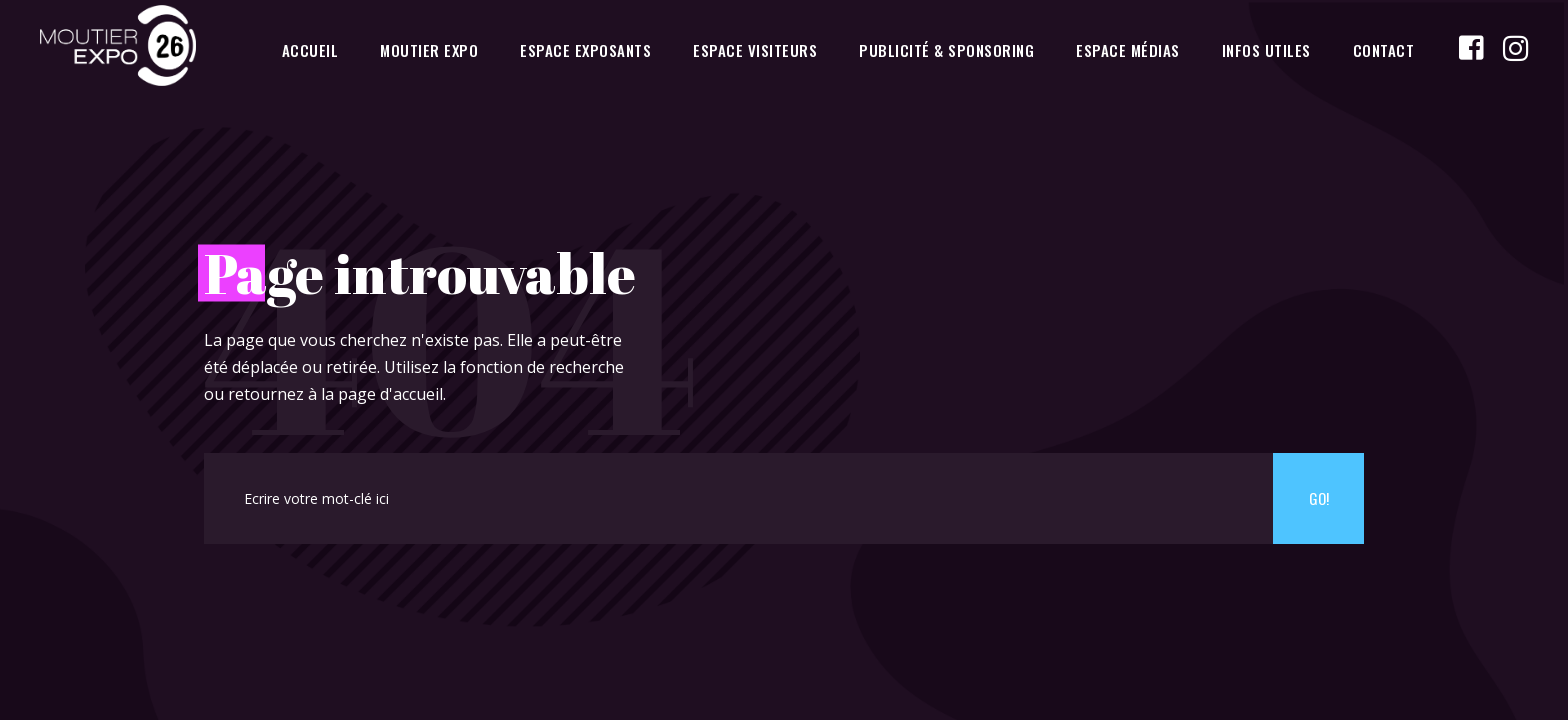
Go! (1319, 498)
